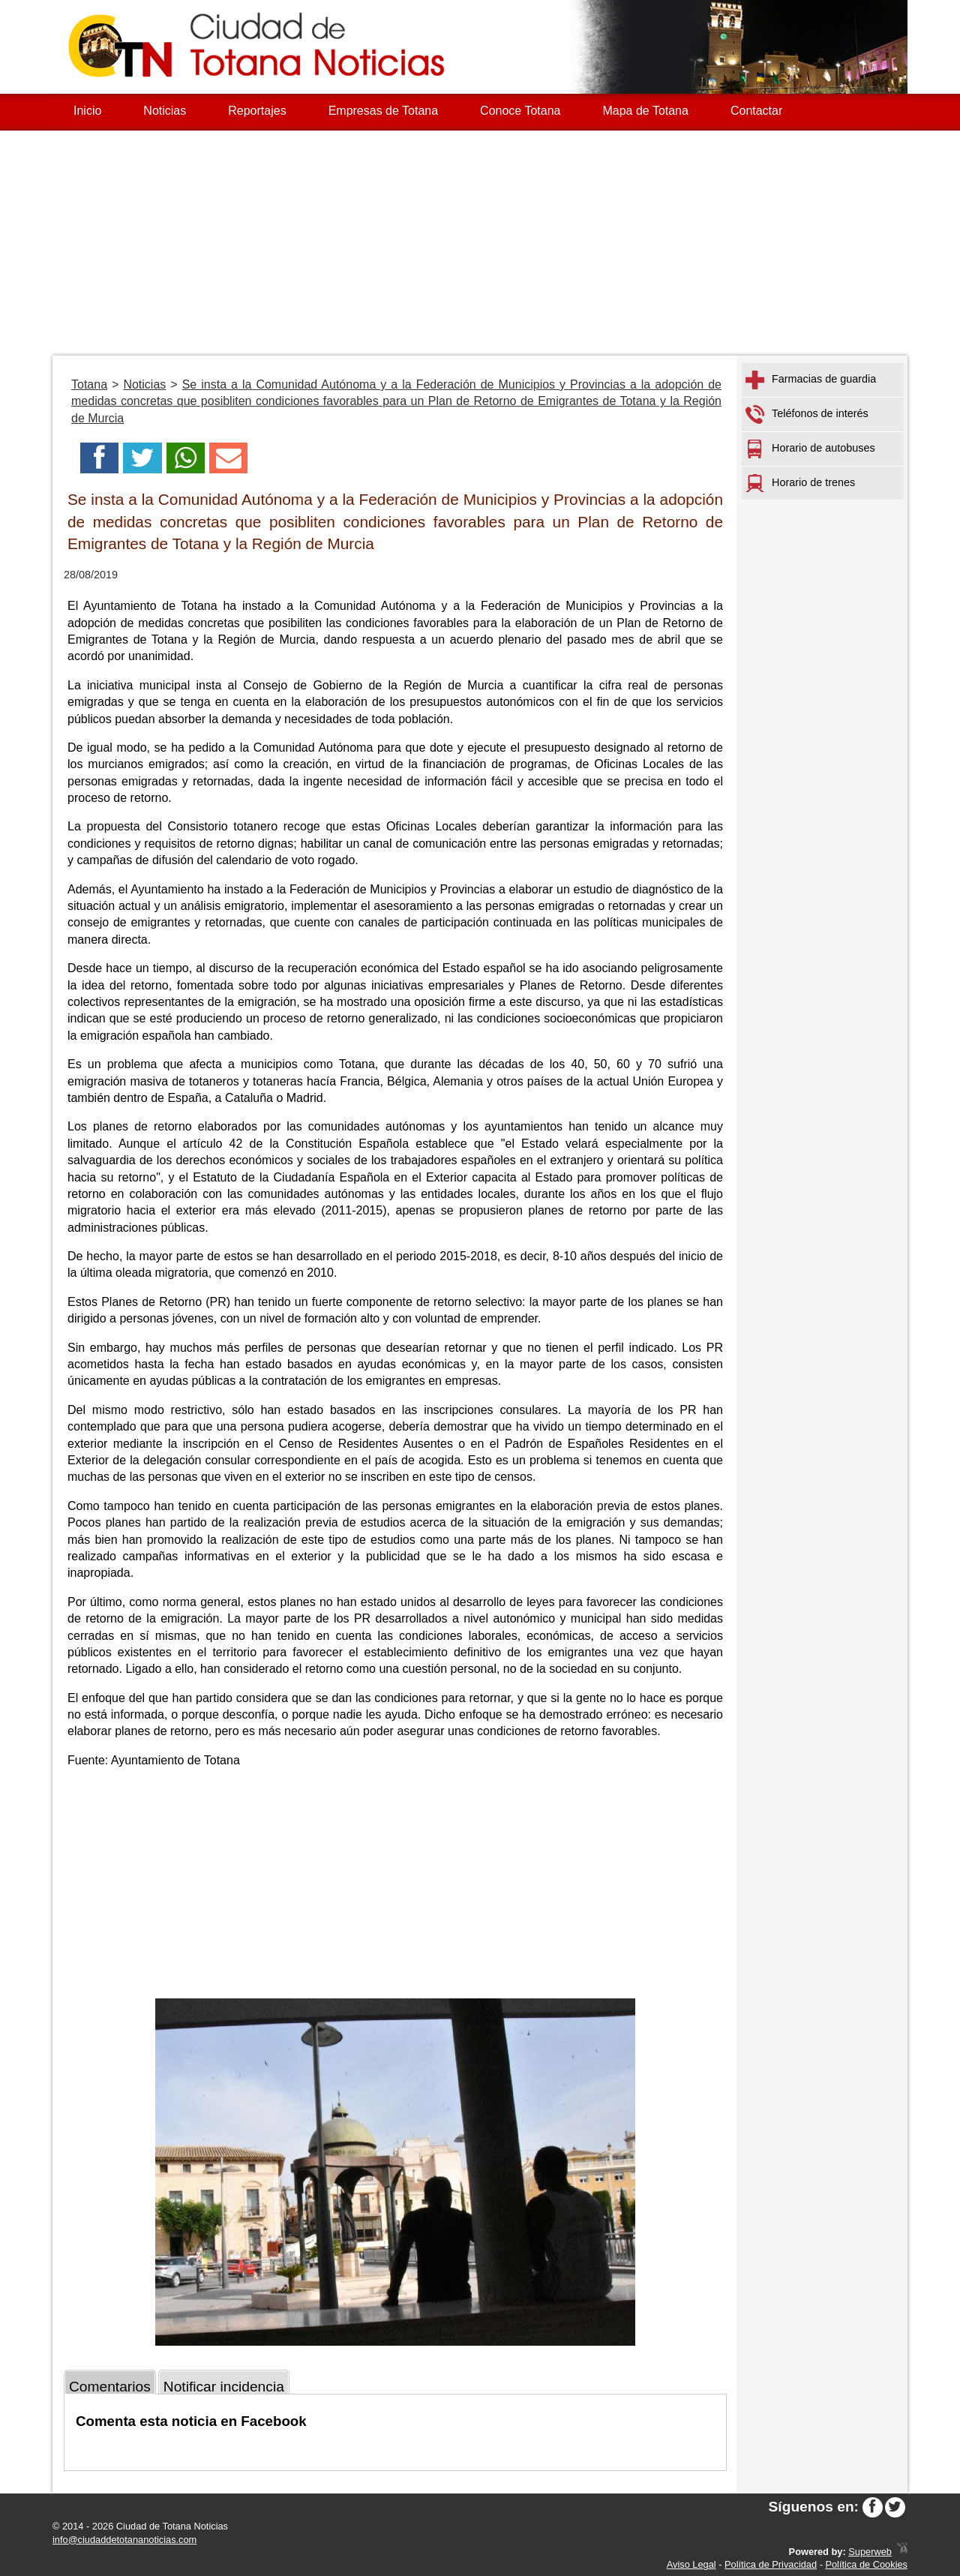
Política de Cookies (866, 2564)
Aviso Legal (691, 2564)
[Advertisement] (480, 243)
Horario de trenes (800, 483)
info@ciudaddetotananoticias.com (124, 2539)
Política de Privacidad (770, 2564)
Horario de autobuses (810, 449)
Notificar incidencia (224, 2386)
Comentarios (110, 2386)
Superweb (870, 2551)
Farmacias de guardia (811, 380)
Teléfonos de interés (807, 414)
